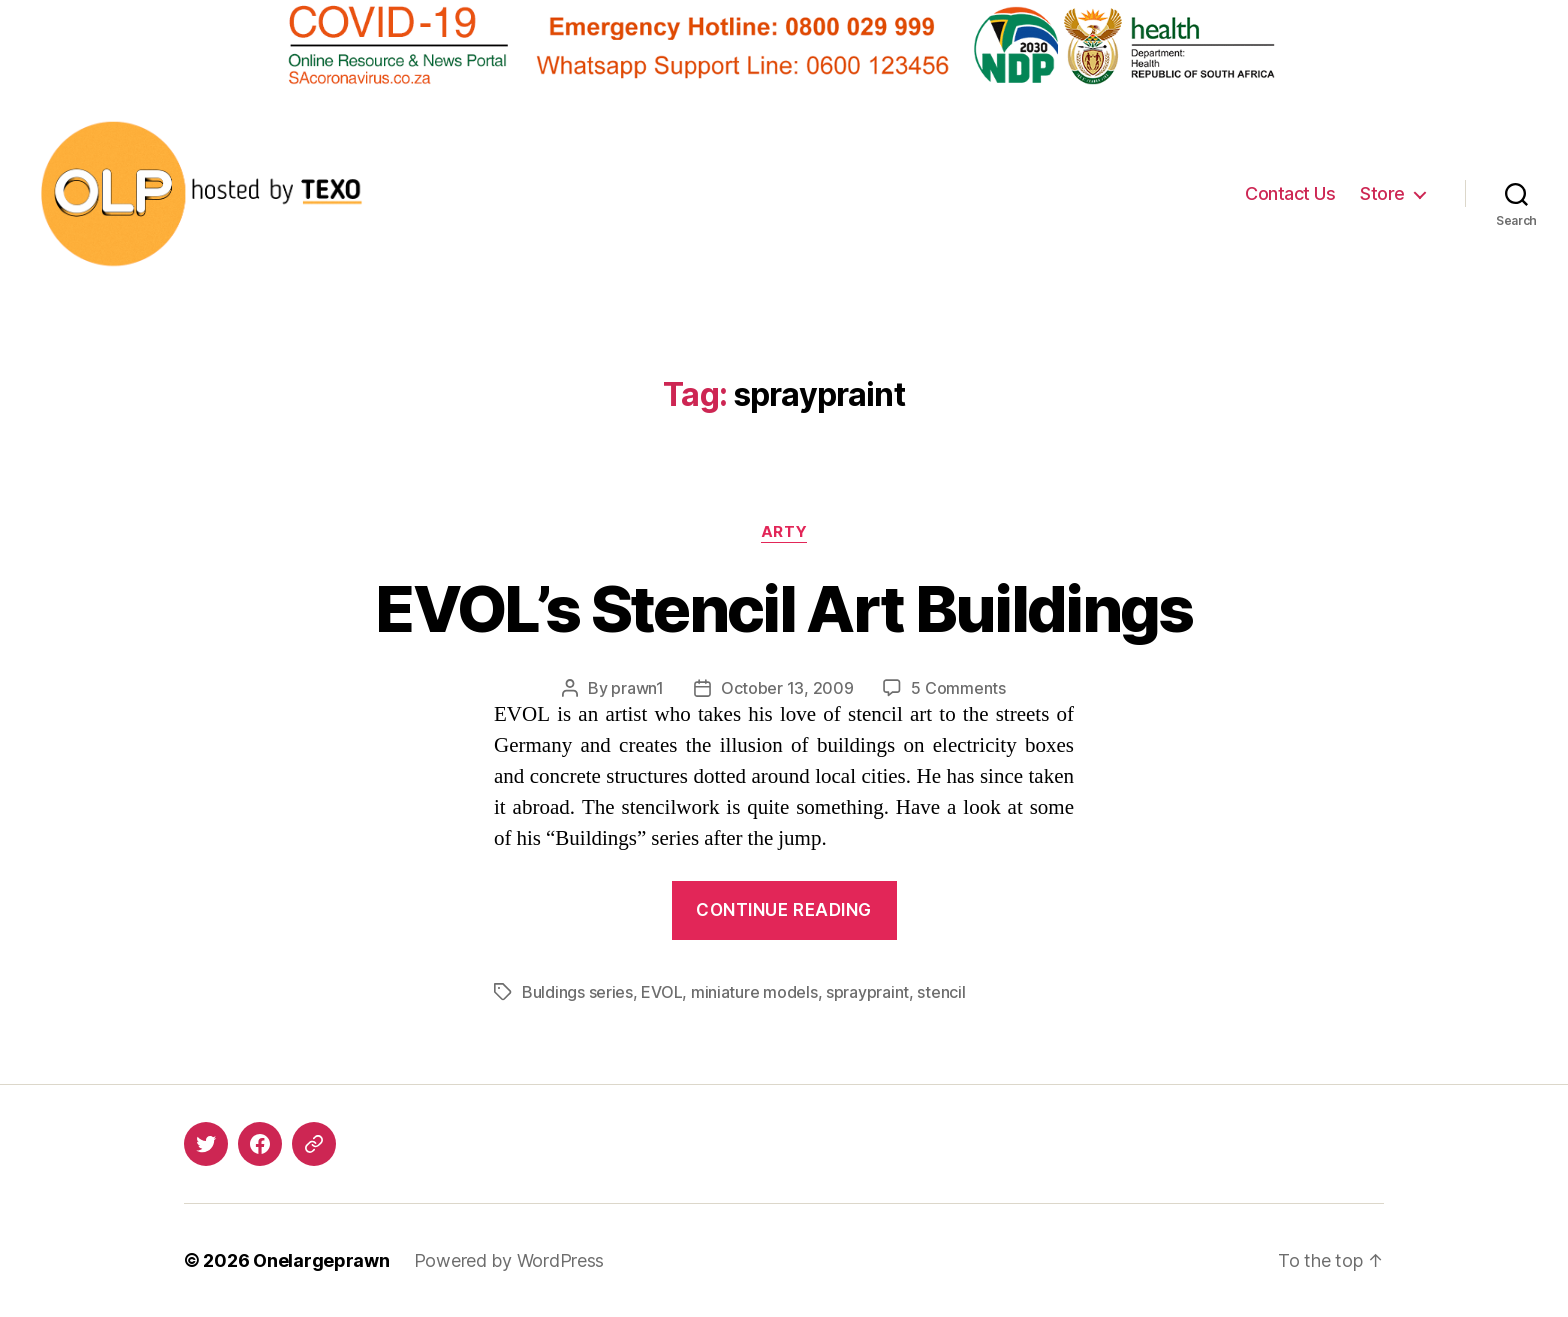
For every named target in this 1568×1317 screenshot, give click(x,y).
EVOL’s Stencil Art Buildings (784, 608)
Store (1382, 193)
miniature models (754, 992)
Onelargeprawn (321, 1260)
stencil (941, 992)
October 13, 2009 (787, 688)
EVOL (661, 992)
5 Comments (958, 688)
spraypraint (867, 992)
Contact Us (1290, 193)
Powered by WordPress (509, 1260)
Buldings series (577, 992)
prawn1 (637, 688)
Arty (784, 532)
